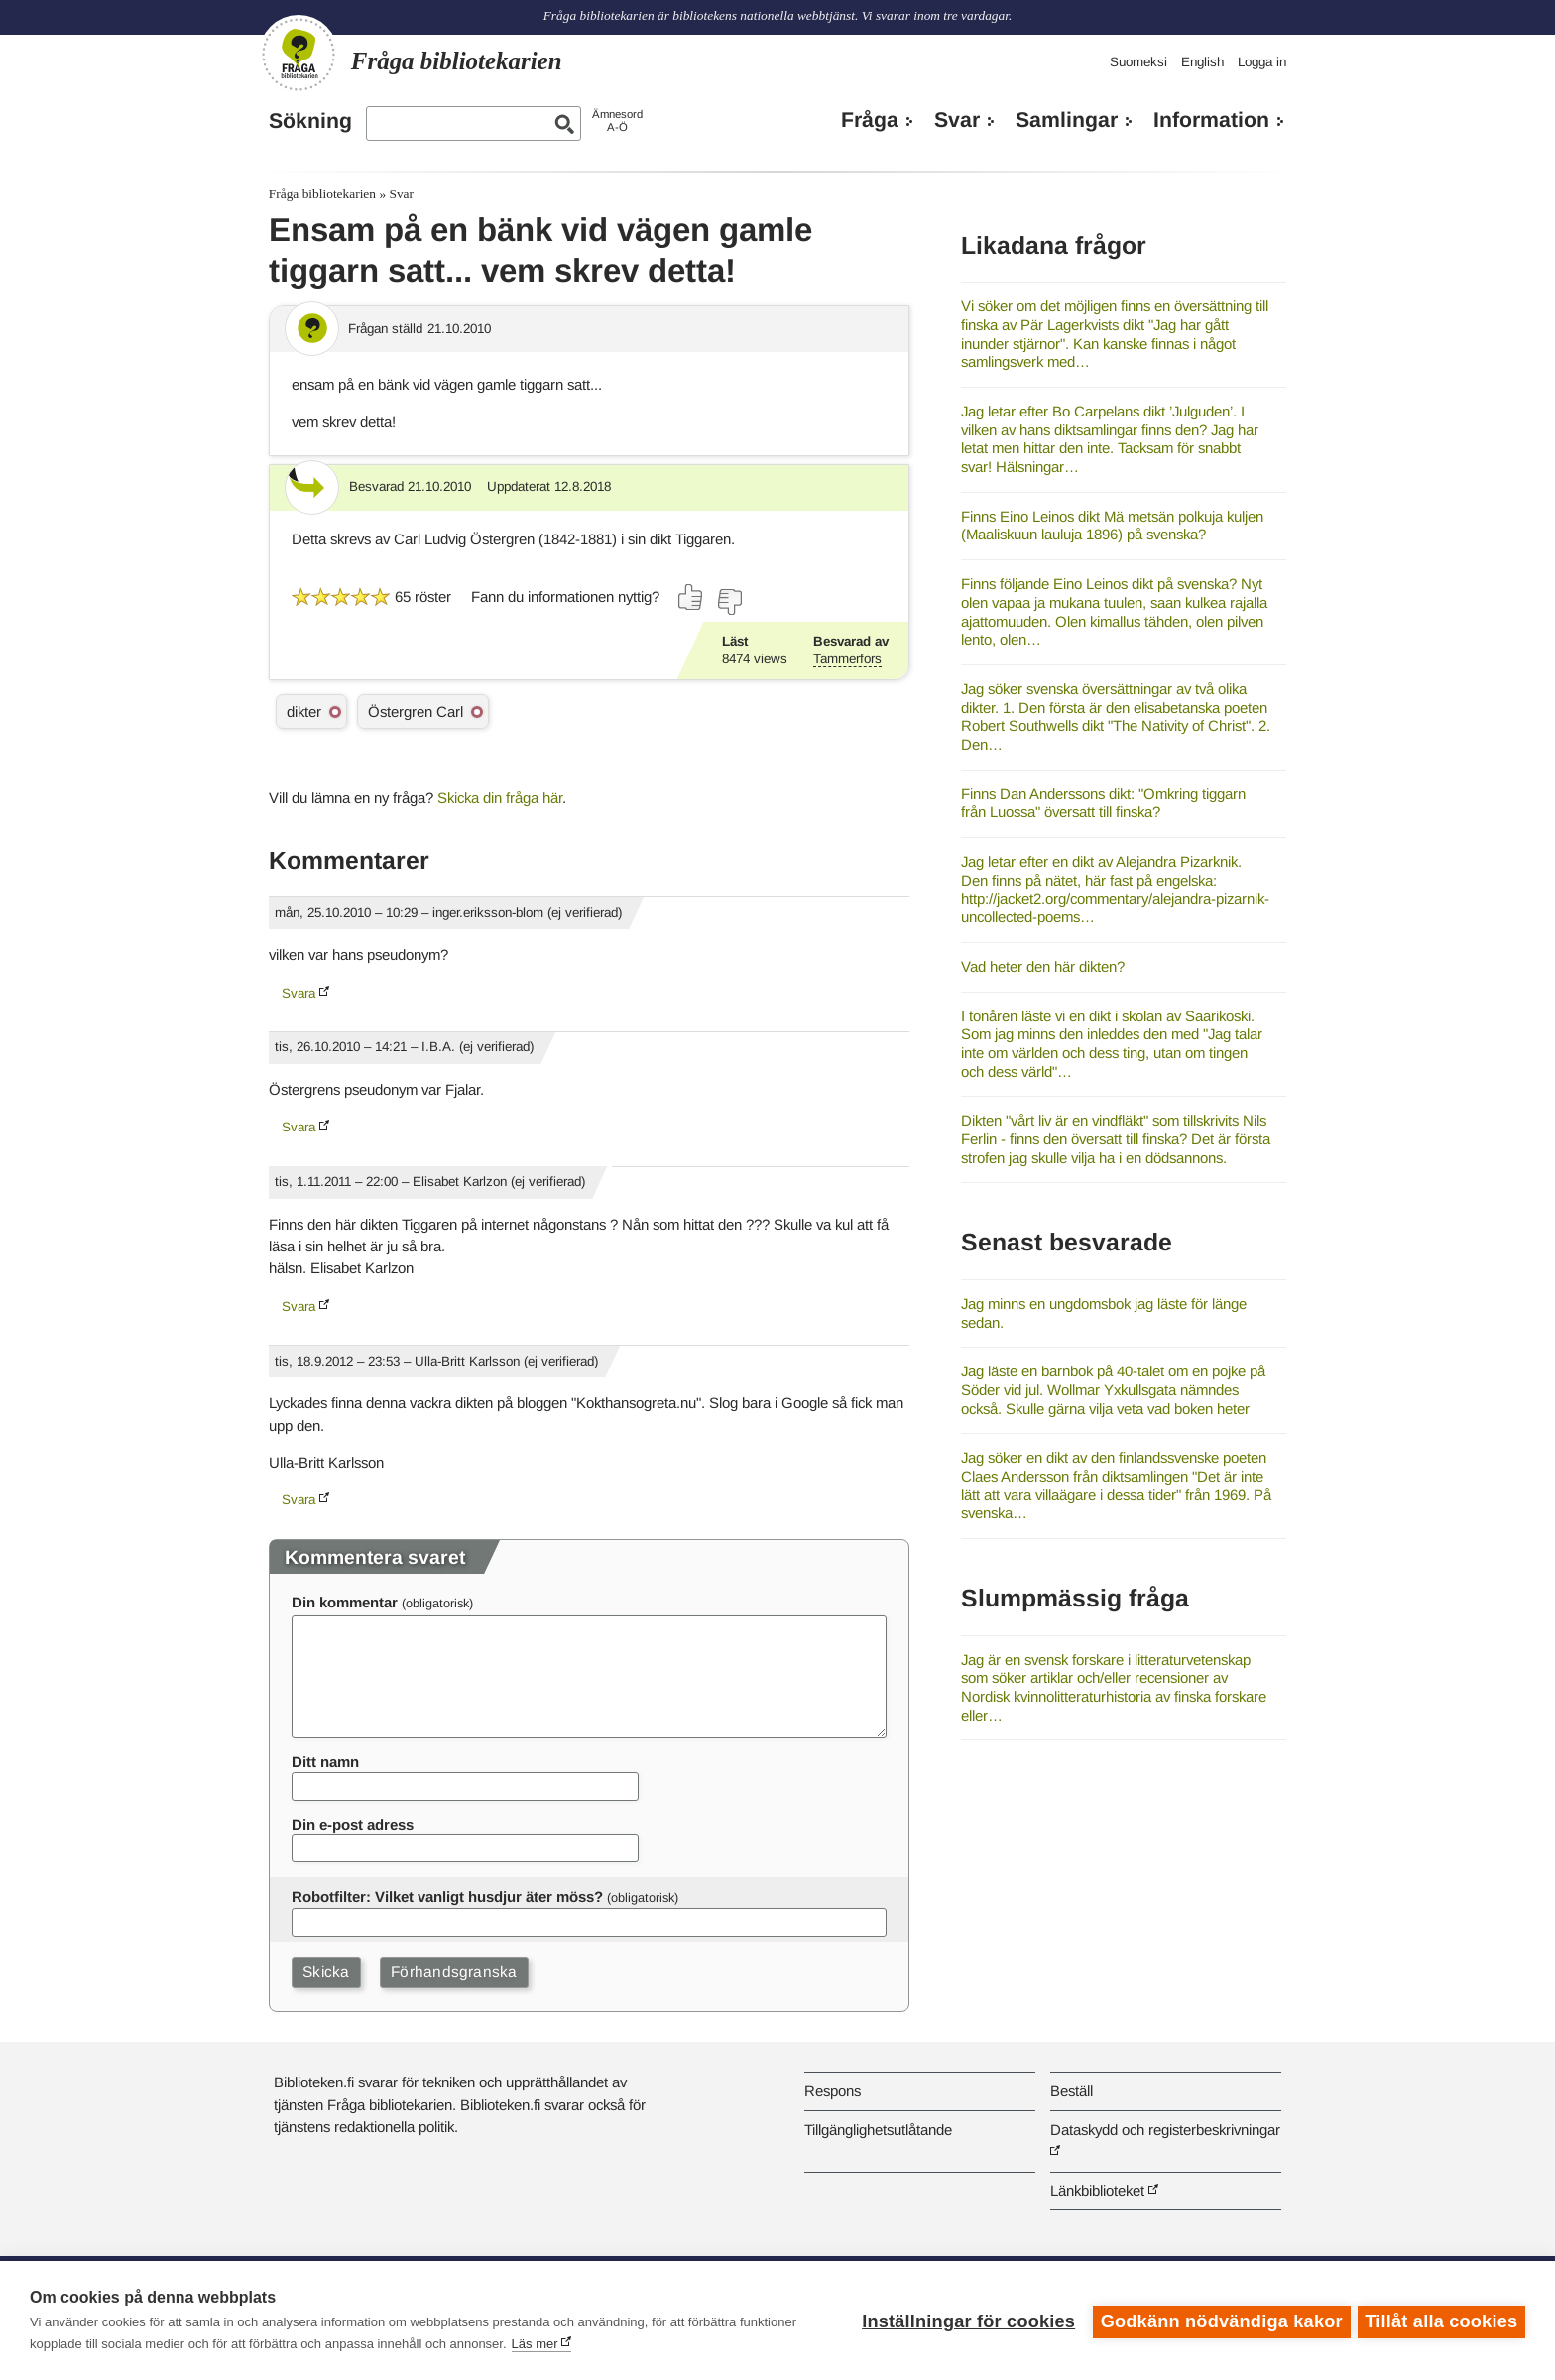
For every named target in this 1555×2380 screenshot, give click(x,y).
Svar (957, 120)
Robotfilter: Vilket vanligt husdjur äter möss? (447, 1896)
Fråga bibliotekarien (322, 193)
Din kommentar (345, 1602)
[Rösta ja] (691, 597)
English (1202, 62)
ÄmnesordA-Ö (617, 120)
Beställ (1071, 2090)
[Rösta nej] (729, 602)
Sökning (310, 121)
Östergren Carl (415, 711)
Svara (298, 993)
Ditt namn (325, 1761)
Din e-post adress (353, 1824)
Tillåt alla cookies (1441, 2320)
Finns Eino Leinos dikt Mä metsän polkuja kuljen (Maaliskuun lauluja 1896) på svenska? (1112, 525)
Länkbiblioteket (1097, 2190)
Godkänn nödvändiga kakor (1219, 2320)
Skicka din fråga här (499, 797)
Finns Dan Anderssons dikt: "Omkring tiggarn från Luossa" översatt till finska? (1103, 803)
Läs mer (535, 2343)
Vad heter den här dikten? (1043, 966)
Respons (832, 2090)
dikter (304, 711)
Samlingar (1067, 120)
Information (1211, 120)
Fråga (869, 120)
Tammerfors (847, 659)
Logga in (1262, 62)
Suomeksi (1138, 62)
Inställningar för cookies (965, 2320)
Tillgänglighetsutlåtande (878, 2129)
